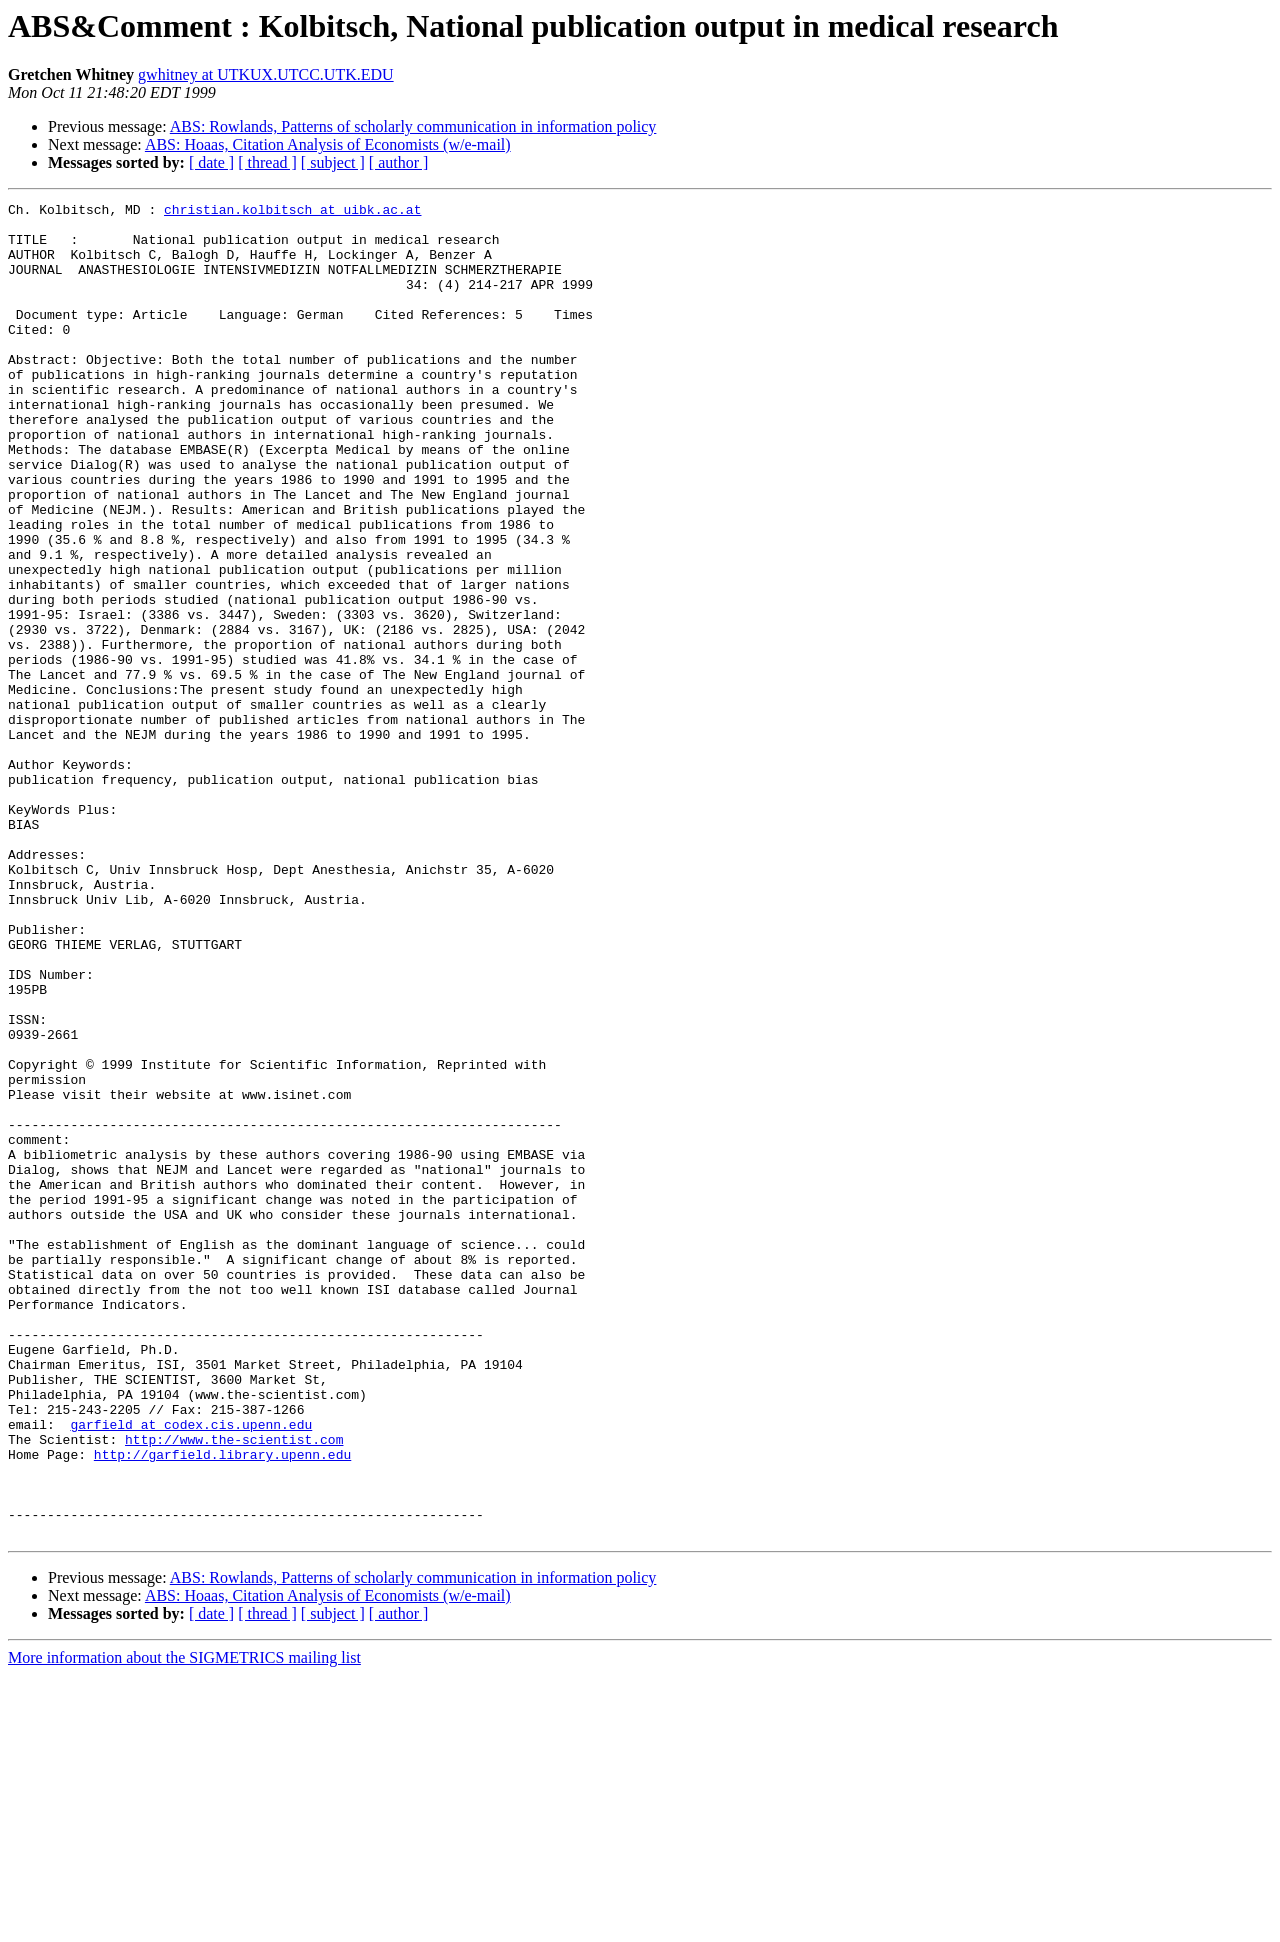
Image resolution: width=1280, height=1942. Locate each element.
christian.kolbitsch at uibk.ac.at (292, 212)
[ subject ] (333, 162)
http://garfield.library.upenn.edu (222, 1706)
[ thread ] (267, 162)
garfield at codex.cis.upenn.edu (191, 1670)
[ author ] (399, 162)
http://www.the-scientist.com (234, 1688)
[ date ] (211, 162)
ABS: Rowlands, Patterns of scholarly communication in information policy (413, 126)
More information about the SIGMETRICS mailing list (184, 1924)
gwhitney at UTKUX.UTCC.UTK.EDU (266, 74)
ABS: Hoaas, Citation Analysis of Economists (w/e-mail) (328, 144)
